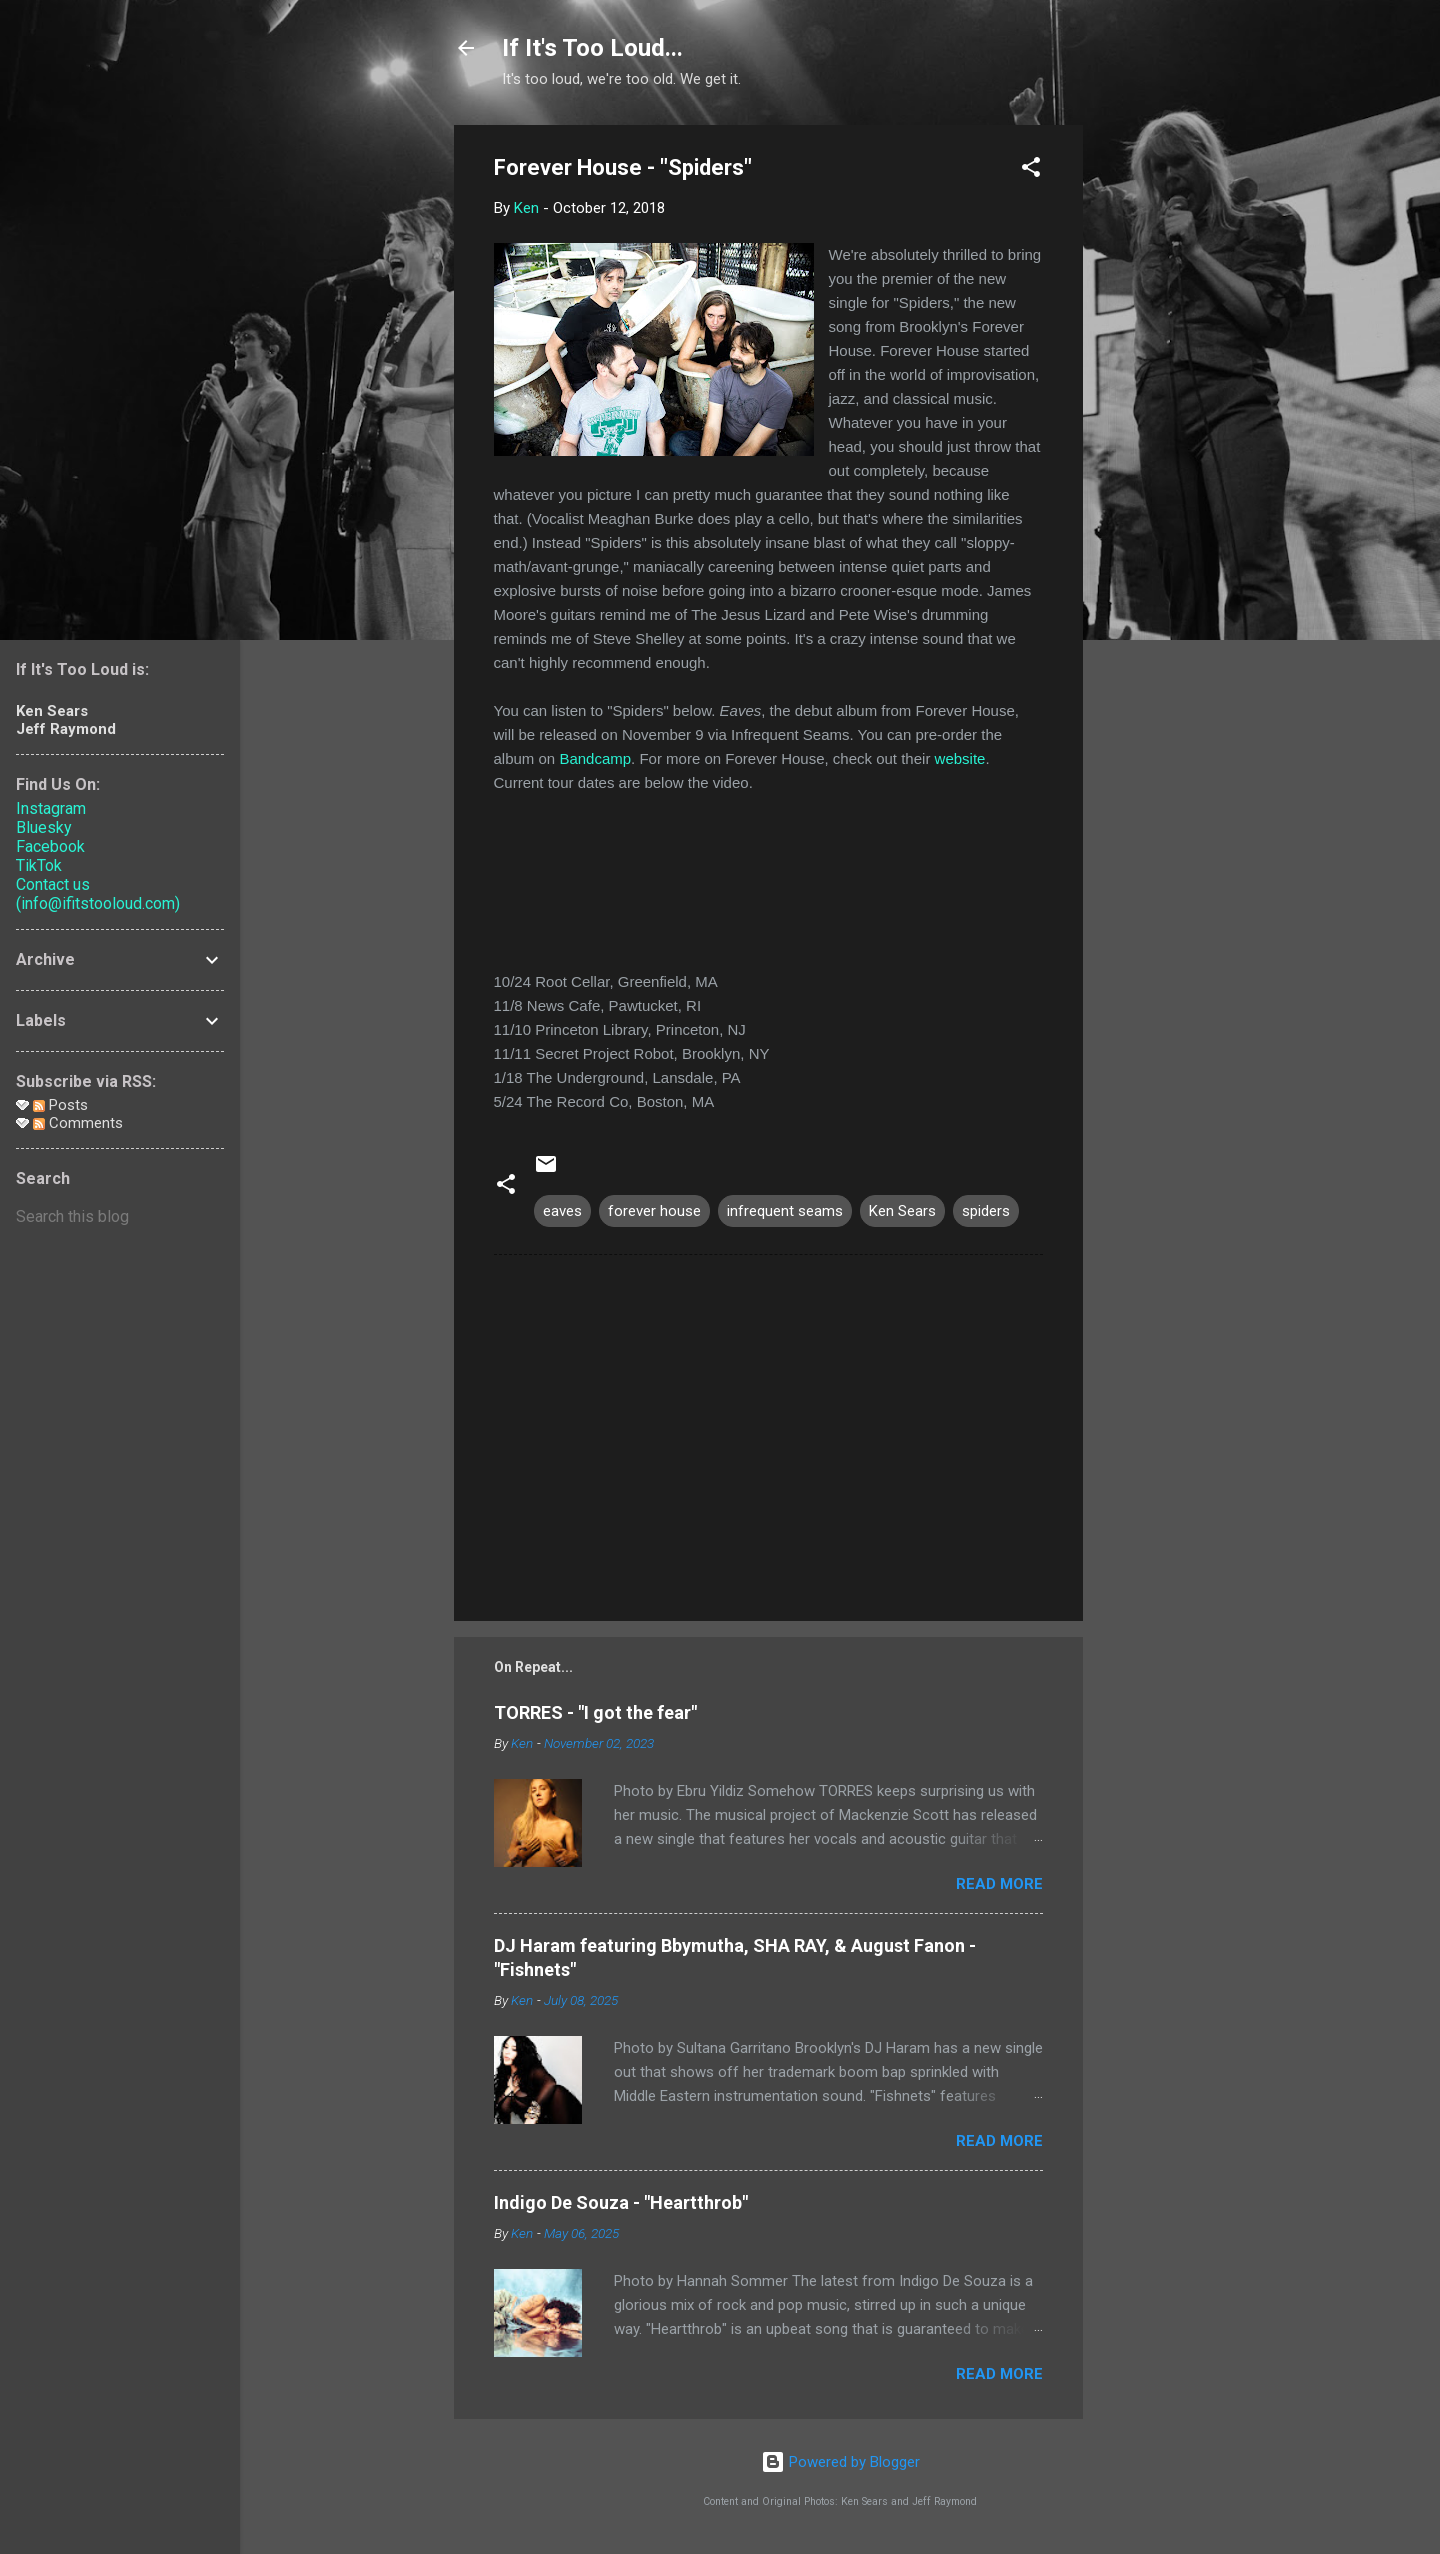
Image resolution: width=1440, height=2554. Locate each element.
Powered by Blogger (840, 2462)
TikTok (39, 865)
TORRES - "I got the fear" (595, 1712)
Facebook (50, 846)
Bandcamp (595, 758)
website (960, 758)
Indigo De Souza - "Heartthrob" (621, 2202)
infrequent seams (785, 1211)
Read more (999, 1884)
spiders (986, 1211)
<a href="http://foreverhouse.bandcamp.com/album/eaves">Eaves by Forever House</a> (768, 879)
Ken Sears (902, 1211)
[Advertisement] (1163, 425)
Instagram (51, 808)
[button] (1031, 170)
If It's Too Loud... (592, 48)
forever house (654, 1211)
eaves (562, 1211)
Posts (60, 1105)
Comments (78, 1123)
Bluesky (44, 827)
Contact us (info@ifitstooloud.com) (98, 894)
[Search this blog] (120, 1217)
